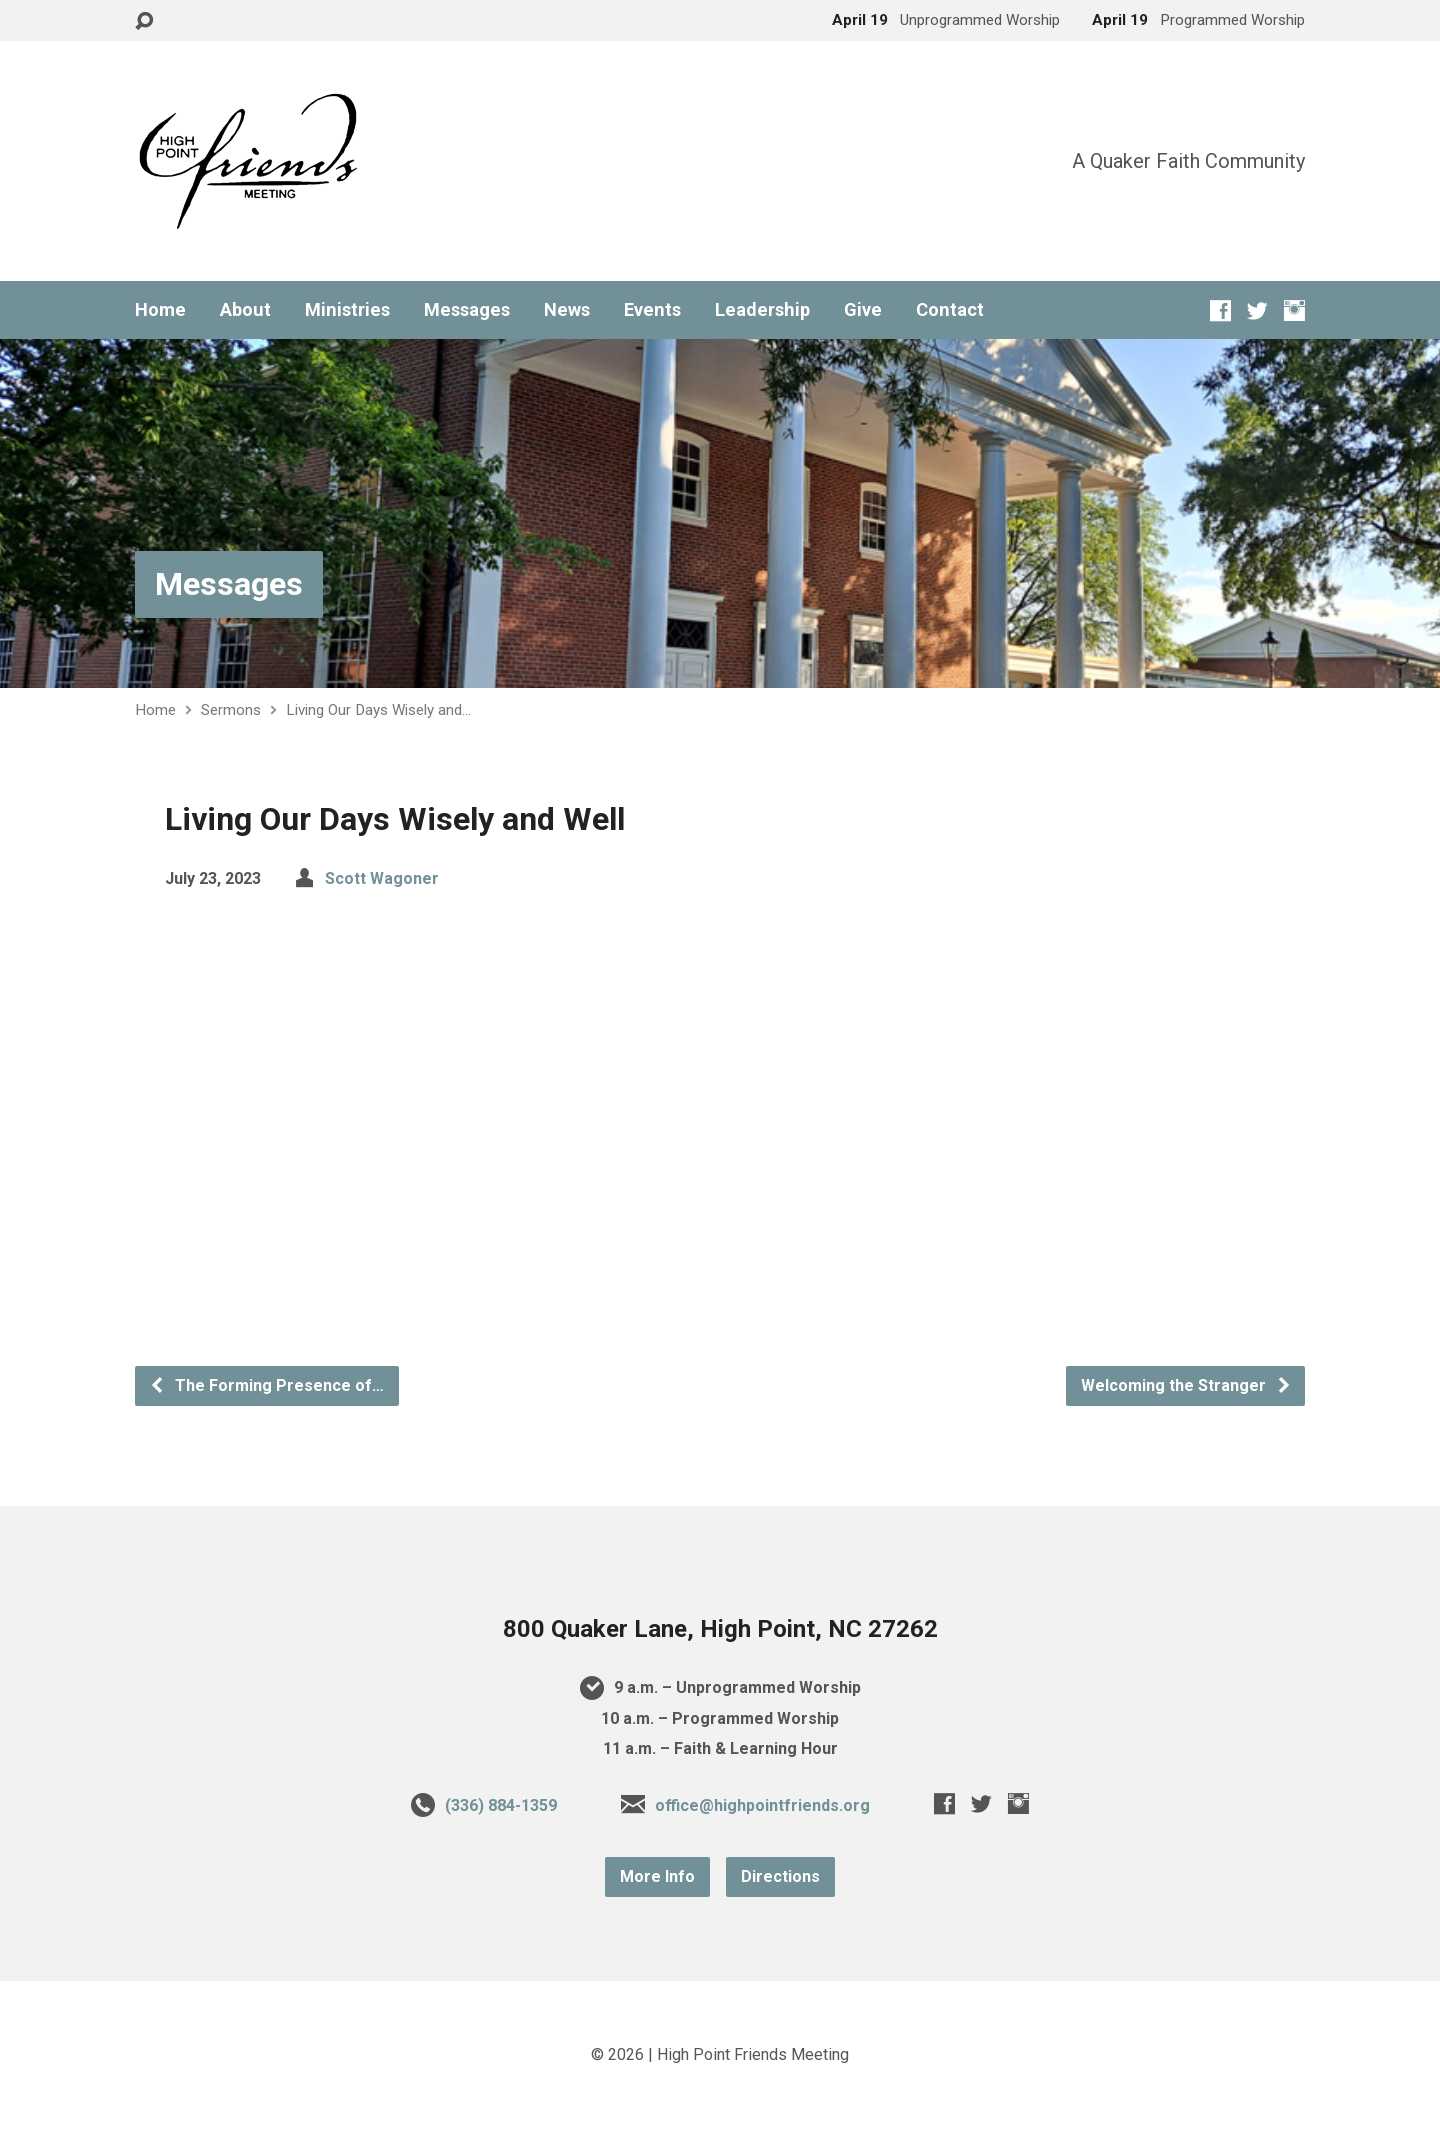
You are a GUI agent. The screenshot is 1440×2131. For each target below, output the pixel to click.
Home (160, 310)
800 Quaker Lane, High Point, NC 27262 (720, 1629)
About (245, 310)
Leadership (762, 310)
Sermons (231, 710)
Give (863, 310)
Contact (950, 310)
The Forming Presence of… (266, 1385)
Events (652, 310)
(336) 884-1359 (501, 1805)
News (567, 310)
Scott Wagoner (382, 878)
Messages (467, 310)
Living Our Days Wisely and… (378, 710)
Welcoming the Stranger (1186, 1385)
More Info (657, 1876)
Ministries (347, 310)
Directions (780, 1876)
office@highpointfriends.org (762, 1805)
